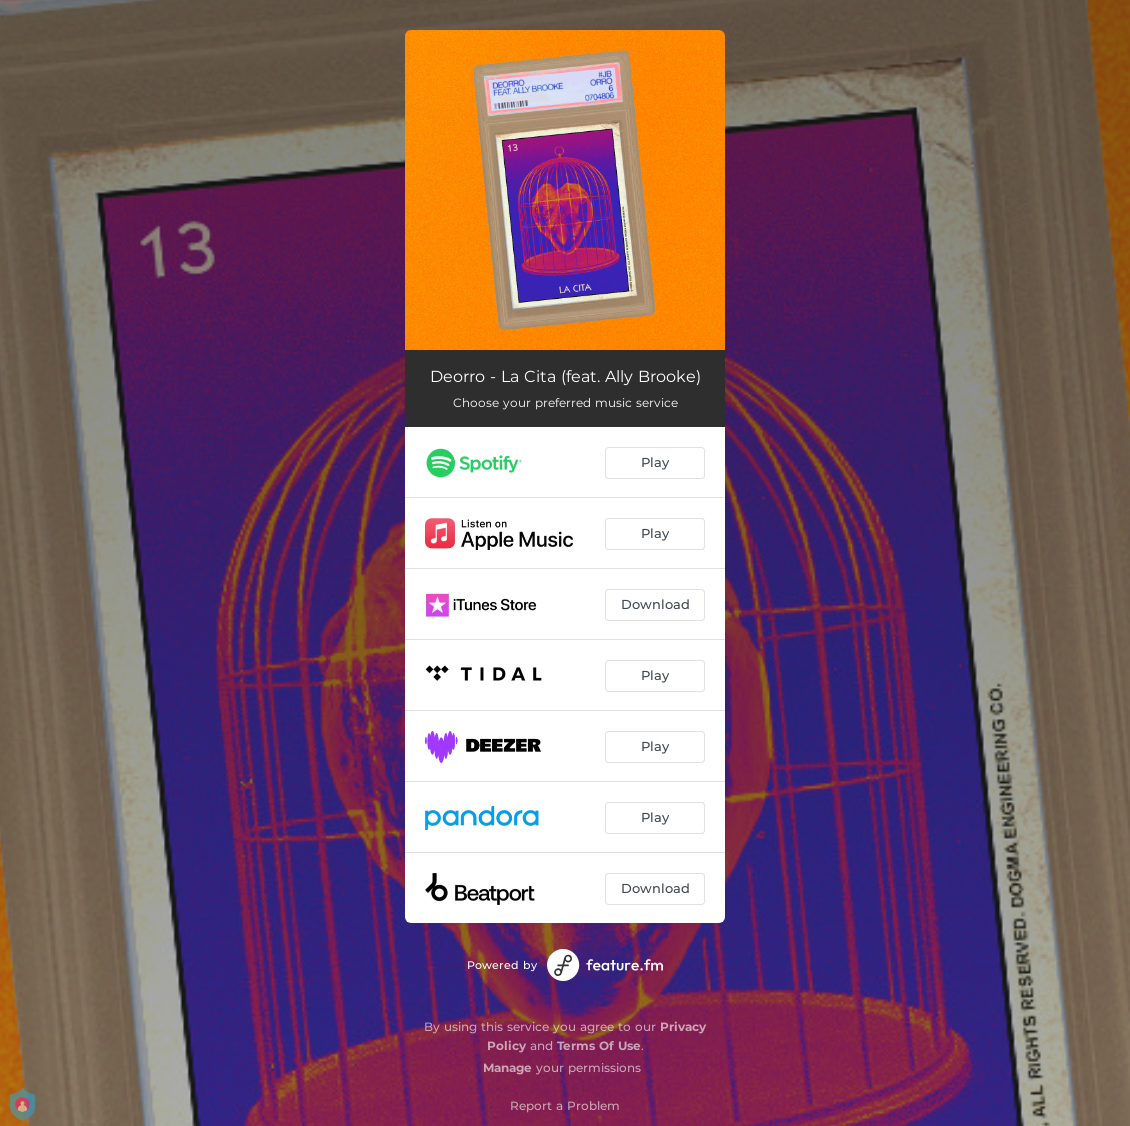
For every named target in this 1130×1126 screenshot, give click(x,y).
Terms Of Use (599, 1045)
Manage (507, 1067)
